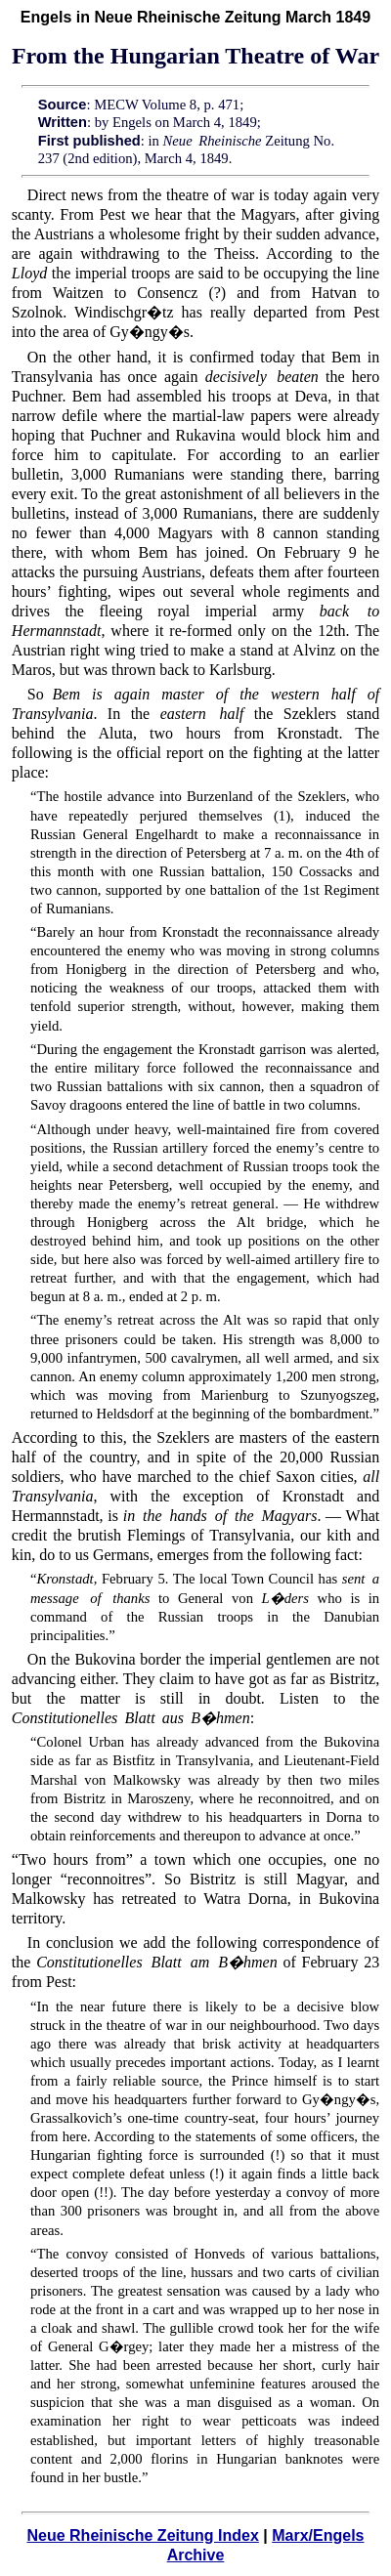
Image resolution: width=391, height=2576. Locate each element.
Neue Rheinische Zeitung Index (142, 2535)
